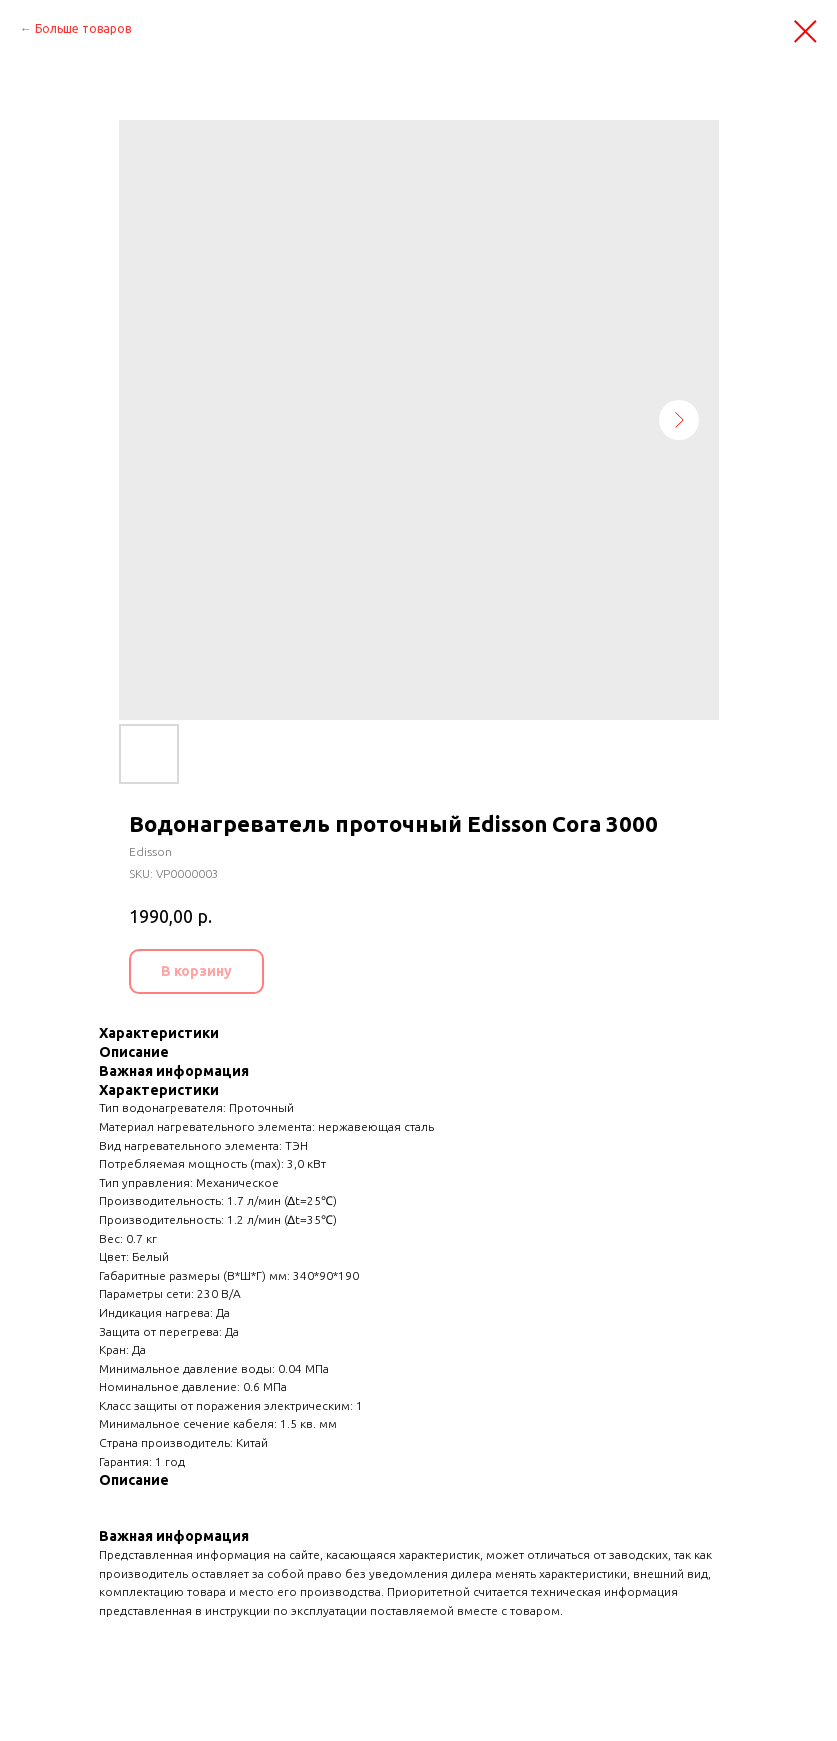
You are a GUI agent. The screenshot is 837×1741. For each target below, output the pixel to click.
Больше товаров (83, 28)
